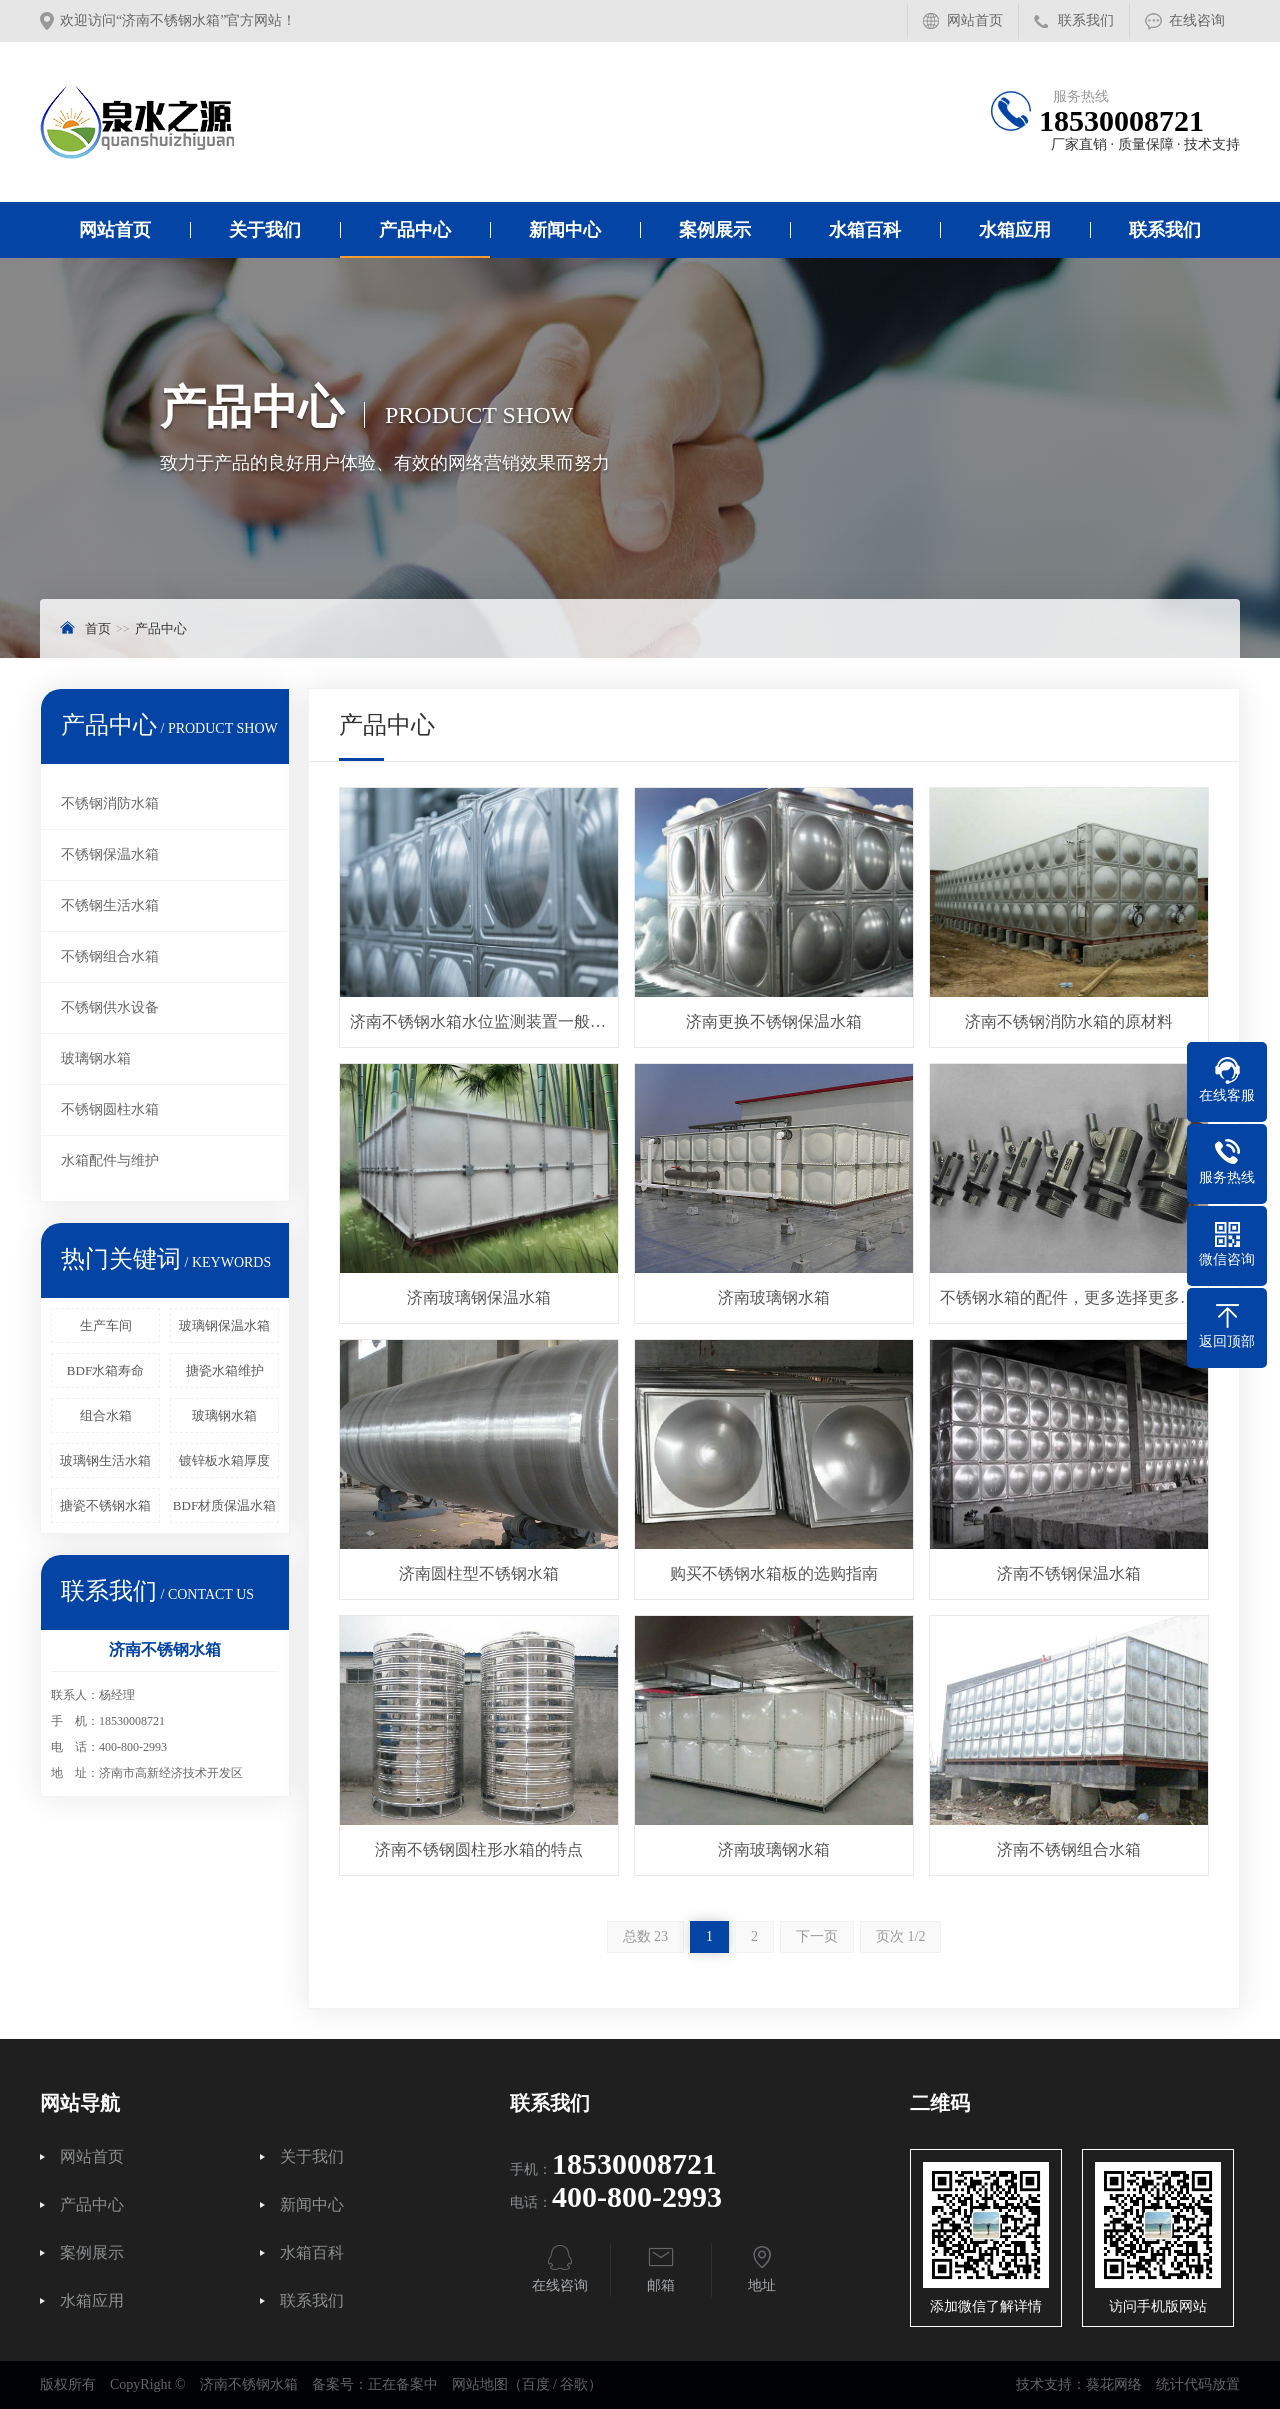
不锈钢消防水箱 (110, 803)
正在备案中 (403, 2384)
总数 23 (646, 1936)
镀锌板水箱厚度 (224, 1460)
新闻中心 (565, 230)
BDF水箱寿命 (105, 1370)
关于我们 (265, 230)
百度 (536, 2384)
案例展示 (715, 230)
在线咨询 (1197, 20)
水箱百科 (865, 230)
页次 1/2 (900, 1936)
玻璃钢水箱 (96, 1058)
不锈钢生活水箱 (110, 905)
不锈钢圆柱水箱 (110, 1109)
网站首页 (975, 20)
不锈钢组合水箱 (110, 956)
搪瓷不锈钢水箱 (105, 1505)
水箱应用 (1015, 230)
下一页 (817, 1936)
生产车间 (106, 1325)
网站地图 (480, 2384)
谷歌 (574, 2384)
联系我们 (1086, 20)
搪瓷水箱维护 (225, 1370)
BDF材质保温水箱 (224, 1505)
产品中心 (415, 230)
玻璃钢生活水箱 (105, 1460)
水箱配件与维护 (110, 1160)
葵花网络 (1114, 2384)
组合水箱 (106, 1415)
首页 (98, 628)
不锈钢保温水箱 (110, 854)
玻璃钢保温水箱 (224, 1325)
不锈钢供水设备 (110, 1007)
